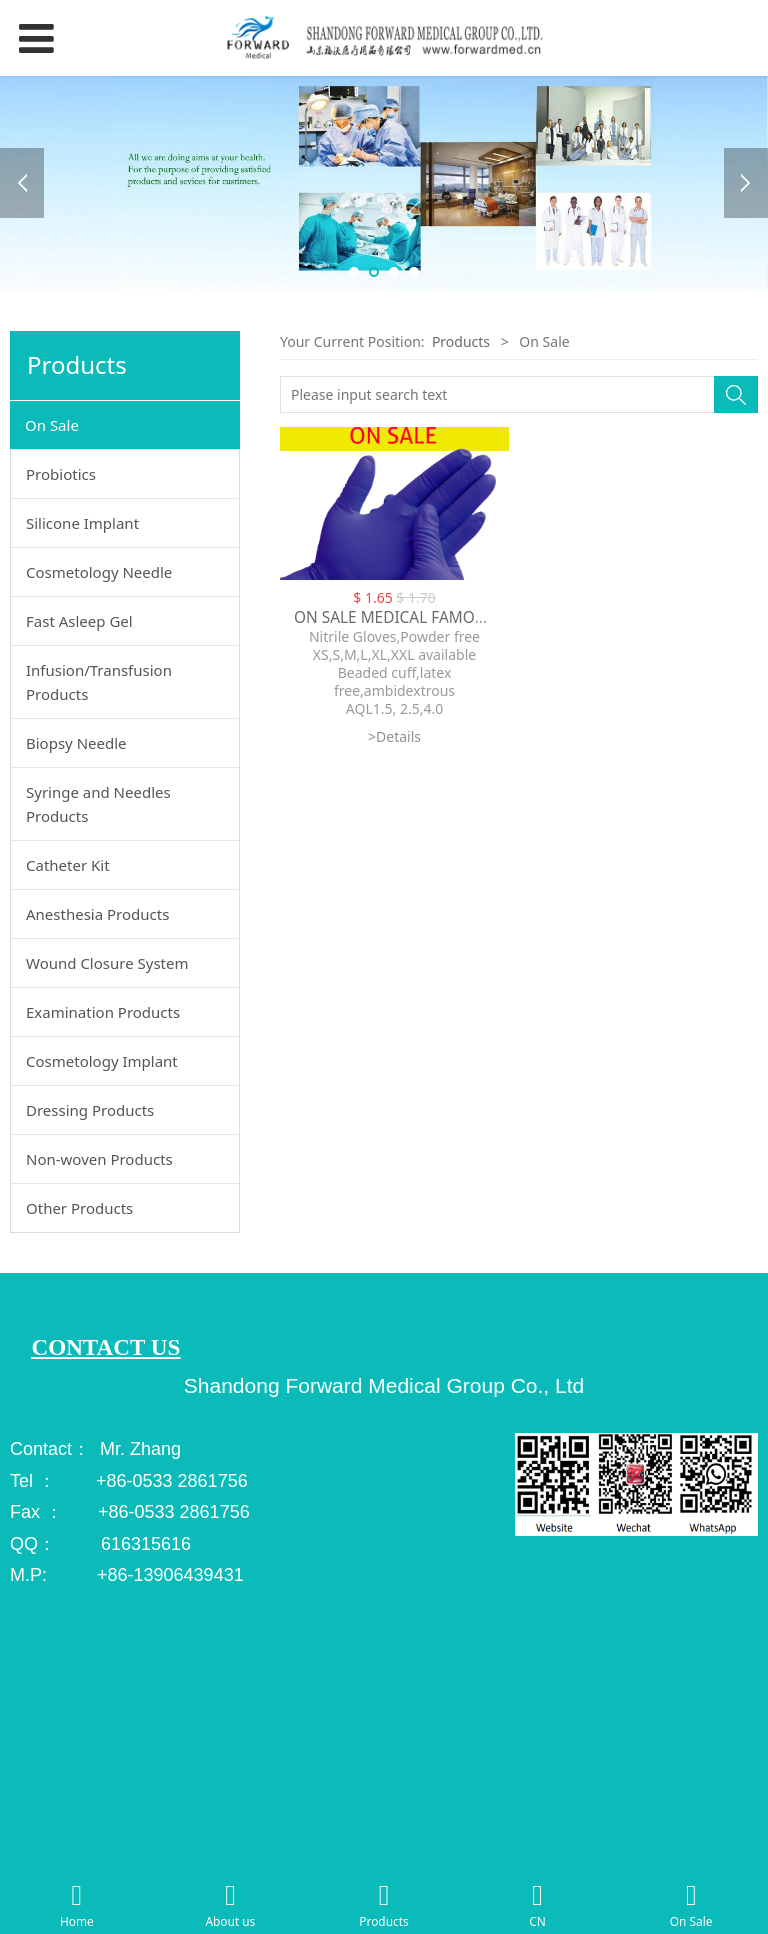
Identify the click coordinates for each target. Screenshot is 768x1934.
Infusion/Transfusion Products (99, 682)
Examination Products (103, 1012)
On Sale (52, 425)
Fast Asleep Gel (79, 621)
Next (746, 183)
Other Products (79, 1208)
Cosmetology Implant (102, 1061)
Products (463, 341)
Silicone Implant (82, 523)
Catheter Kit (68, 865)
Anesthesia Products (97, 914)
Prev (22, 183)
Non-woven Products (99, 1159)
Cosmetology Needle (99, 572)
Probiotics (61, 474)
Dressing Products (90, 1110)
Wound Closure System (107, 963)
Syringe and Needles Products (98, 804)
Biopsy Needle (76, 743)
